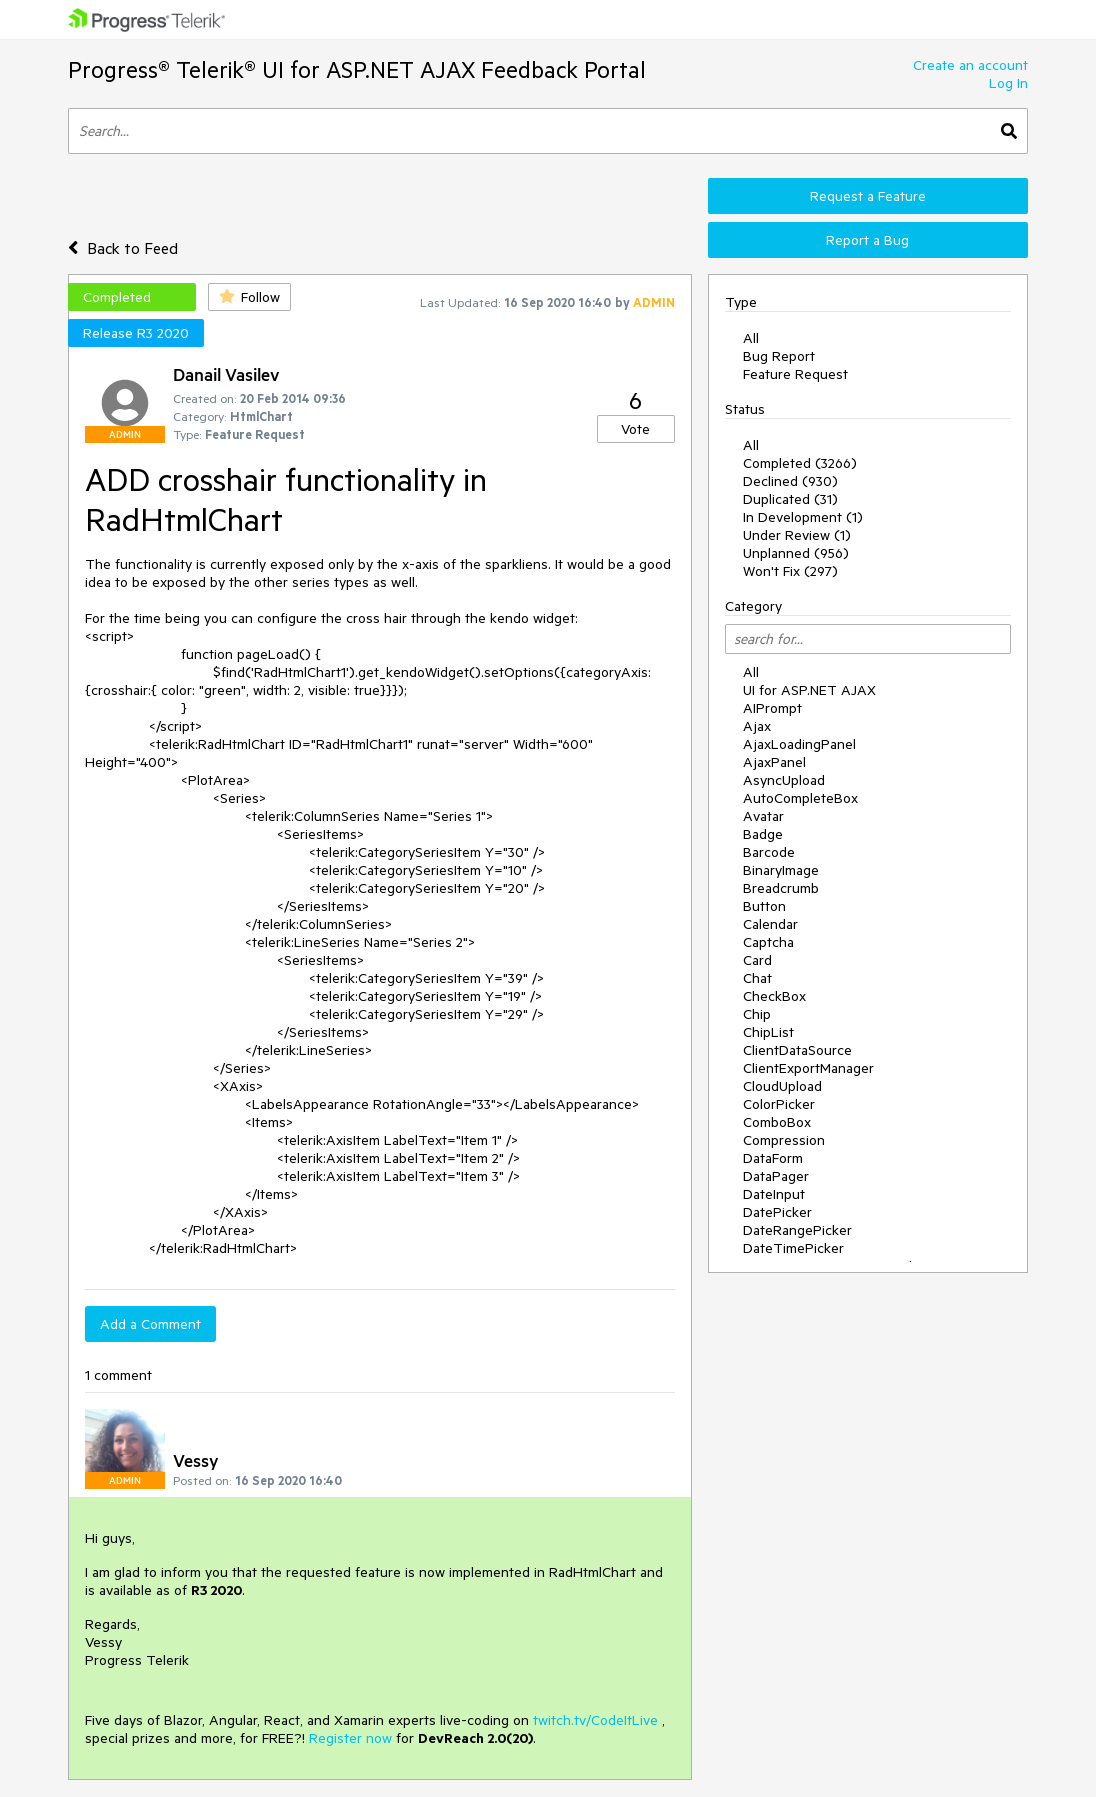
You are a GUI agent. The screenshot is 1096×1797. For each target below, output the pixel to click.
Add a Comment (150, 1324)
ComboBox (777, 1122)
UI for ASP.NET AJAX (809, 690)
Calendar (770, 924)
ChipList (768, 1032)
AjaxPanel (774, 762)
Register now (350, 1738)
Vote (635, 429)
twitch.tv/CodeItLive (595, 1720)
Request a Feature (868, 196)
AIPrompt (772, 708)
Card (757, 960)
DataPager (776, 1176)
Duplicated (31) (790, 499)
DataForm (773, 1158)
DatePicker (777, 1212)
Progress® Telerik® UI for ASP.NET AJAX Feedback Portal (357, 69)
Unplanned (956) (796, 553)
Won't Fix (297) (790, 571)
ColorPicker (779, 1104)
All (751, 338)
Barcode (769, 852)
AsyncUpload (784, 780)
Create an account (970, 65)
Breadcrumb (781, 888)
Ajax (757, 726)
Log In (1008, 83)
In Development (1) (803, 517)
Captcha (768, 942)
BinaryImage (781, 870)
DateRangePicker (797, 1230)
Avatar (763, 816)
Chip (757, 1014)
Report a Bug (867, 240)
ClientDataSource (797, 1050)
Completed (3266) (800, 463)
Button (764, 906)
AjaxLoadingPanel (799, 744)
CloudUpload (782, 1086)
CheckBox (774, 996)
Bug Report (779, 356)
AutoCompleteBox (800, 798)
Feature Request (795, 374)
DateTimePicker (793, 1248)
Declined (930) (790, 481)
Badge (763, 834)
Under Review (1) (797, 535)
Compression (784, 1140)
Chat (757, 978)
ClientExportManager (808, 1068)
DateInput (774, 1194)
